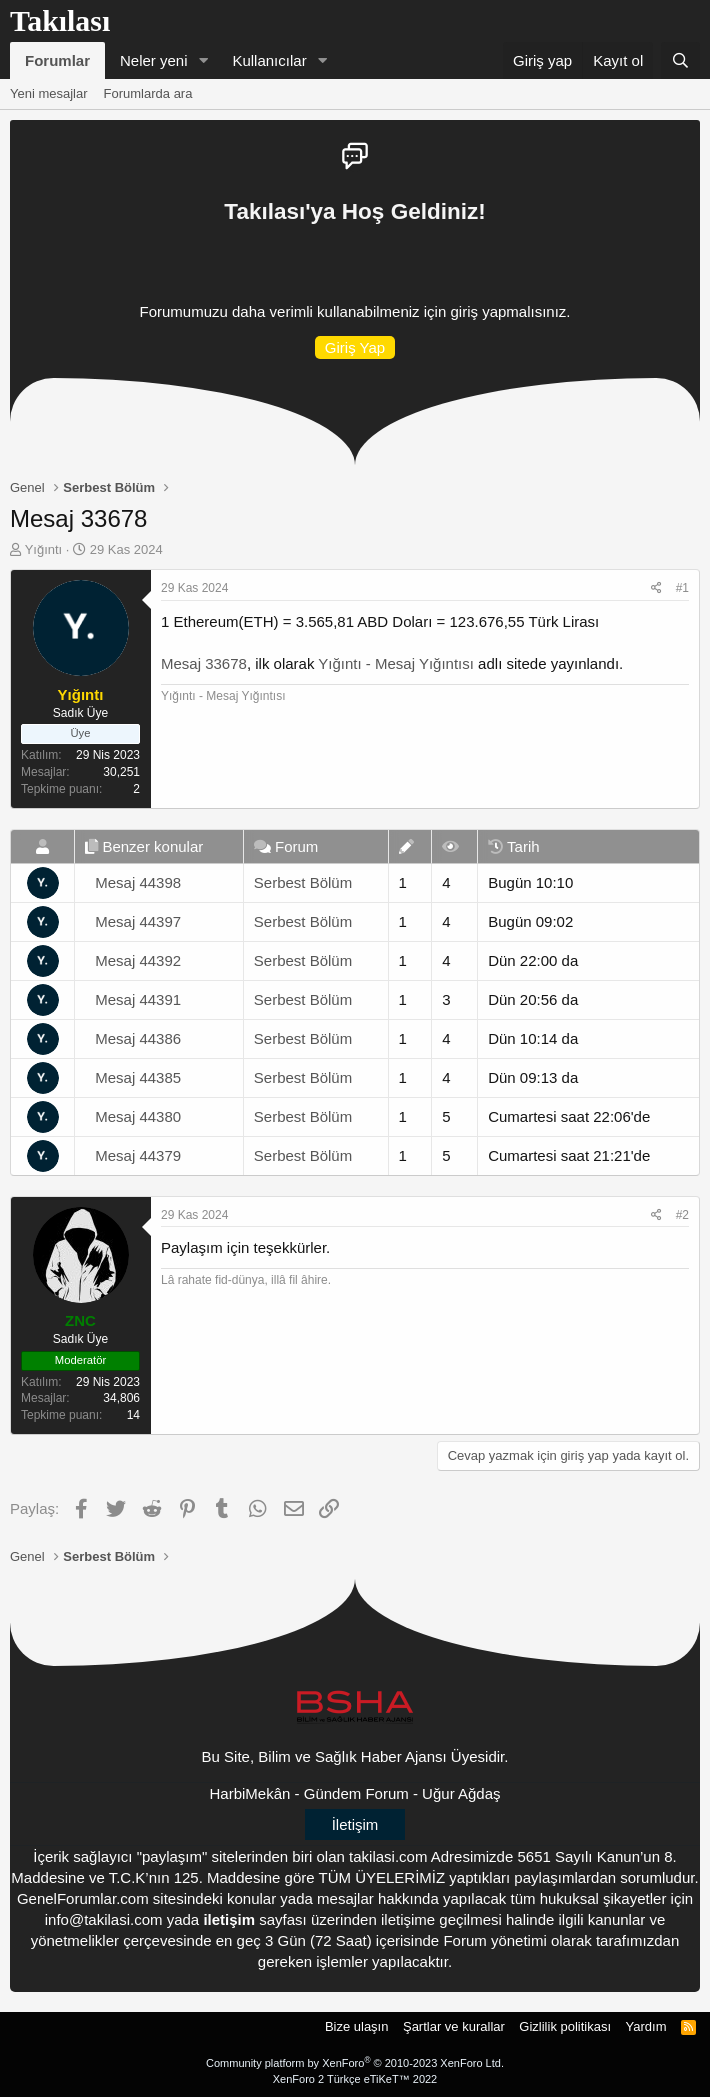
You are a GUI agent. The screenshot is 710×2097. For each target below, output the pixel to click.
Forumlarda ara (148, 93)
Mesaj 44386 (138, 1038)
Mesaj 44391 (138, 999)
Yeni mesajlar (49, 93)
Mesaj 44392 (138, 960)
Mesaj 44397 (138, 921)
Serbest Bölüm (303, 882)
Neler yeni (154, 60)
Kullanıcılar (269, 60)
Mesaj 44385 (138, 1077)
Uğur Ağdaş (461, 1793)
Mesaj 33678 (204, 663)
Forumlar (57, 60)
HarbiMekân (250, 1793)
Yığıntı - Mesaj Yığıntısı (396, 663)
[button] (203, 60)
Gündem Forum (356, 1793)
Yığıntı (44, 549)
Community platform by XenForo (355, 2063)
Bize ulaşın (357, 2026)
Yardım (646, 2026)
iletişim (229, 1919)
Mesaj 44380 (138, 1116)
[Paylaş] (656, 588)
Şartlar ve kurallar (454, 2026)
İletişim (355, 1824)
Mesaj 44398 (138, 882)
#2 (682, 1215)
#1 (682, 588)
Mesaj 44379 (138, 1155)
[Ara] (680, 60)
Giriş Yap (355, 347)
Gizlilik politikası (565, 2026)
